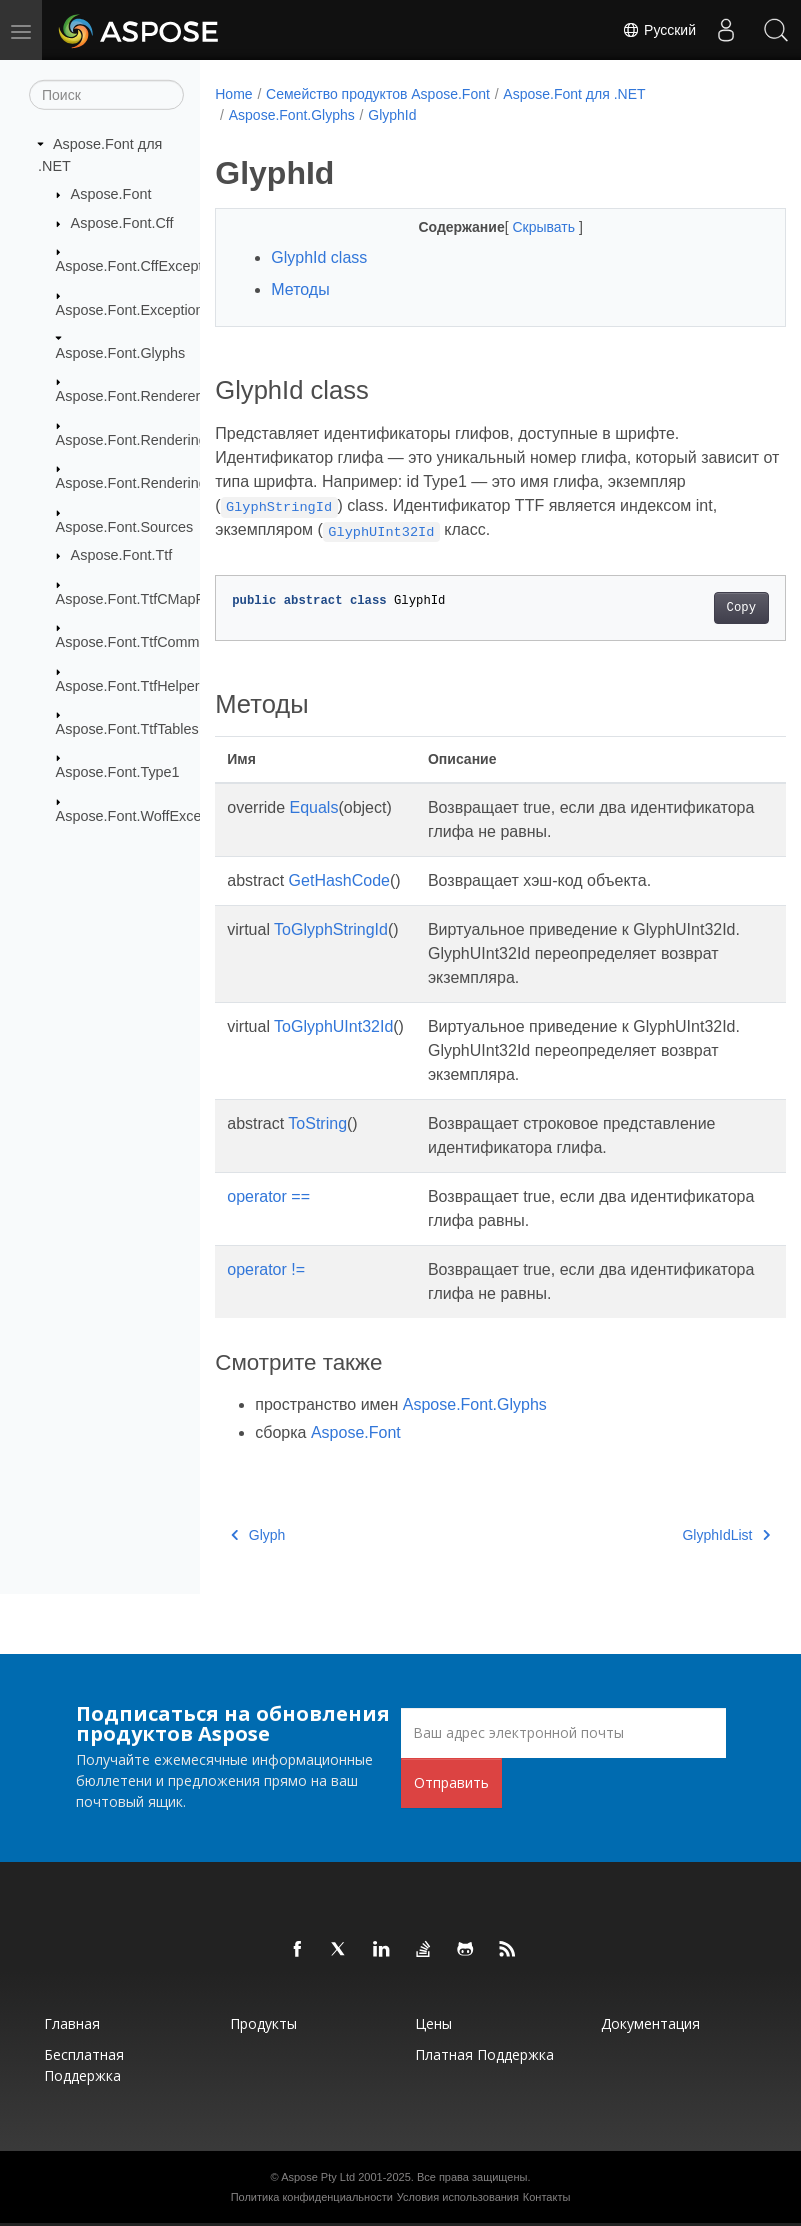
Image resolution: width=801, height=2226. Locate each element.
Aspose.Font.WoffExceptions (148, 816)
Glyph (258, 1535)
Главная (72, 2023)
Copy (700, 608)
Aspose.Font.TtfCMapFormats (152, 598)
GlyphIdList (686, 1535)
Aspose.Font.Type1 (118, 772)
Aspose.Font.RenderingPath (146, 483)
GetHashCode (339, 880)
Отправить (451, 1782)
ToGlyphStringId (331, 929)
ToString (317, 1123)
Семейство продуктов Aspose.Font (378, 94)
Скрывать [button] (525, 227)
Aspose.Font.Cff (122, 223)
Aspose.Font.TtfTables (127, 729)
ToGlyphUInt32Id (333, 1026)
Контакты (547, 2197)
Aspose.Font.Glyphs (121, 353)
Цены (433, 2023)
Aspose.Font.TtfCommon (136, 642)
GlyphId (392, 115)
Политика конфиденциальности (312, 2197)
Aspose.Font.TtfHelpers (131, 685)
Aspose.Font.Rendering (131, 440)
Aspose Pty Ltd (318, 2177)
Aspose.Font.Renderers (132, 396)
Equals (314, 807)
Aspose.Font (111, 194)
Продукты (263, 2023)
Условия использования (458, 2197)
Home (233, 94)
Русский (659, 30)
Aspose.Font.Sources (125, 526)
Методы (300, 289)
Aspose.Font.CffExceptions (142, 266)
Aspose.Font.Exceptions (133, 309)
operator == (268, 1196)
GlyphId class (319, 257)
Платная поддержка (484, 2054)
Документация (650, 2023)
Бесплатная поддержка (84, 2065)
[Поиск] (106, 95)
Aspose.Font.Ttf (122, 555)
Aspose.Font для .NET (574, 94)
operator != (266, 1269)
